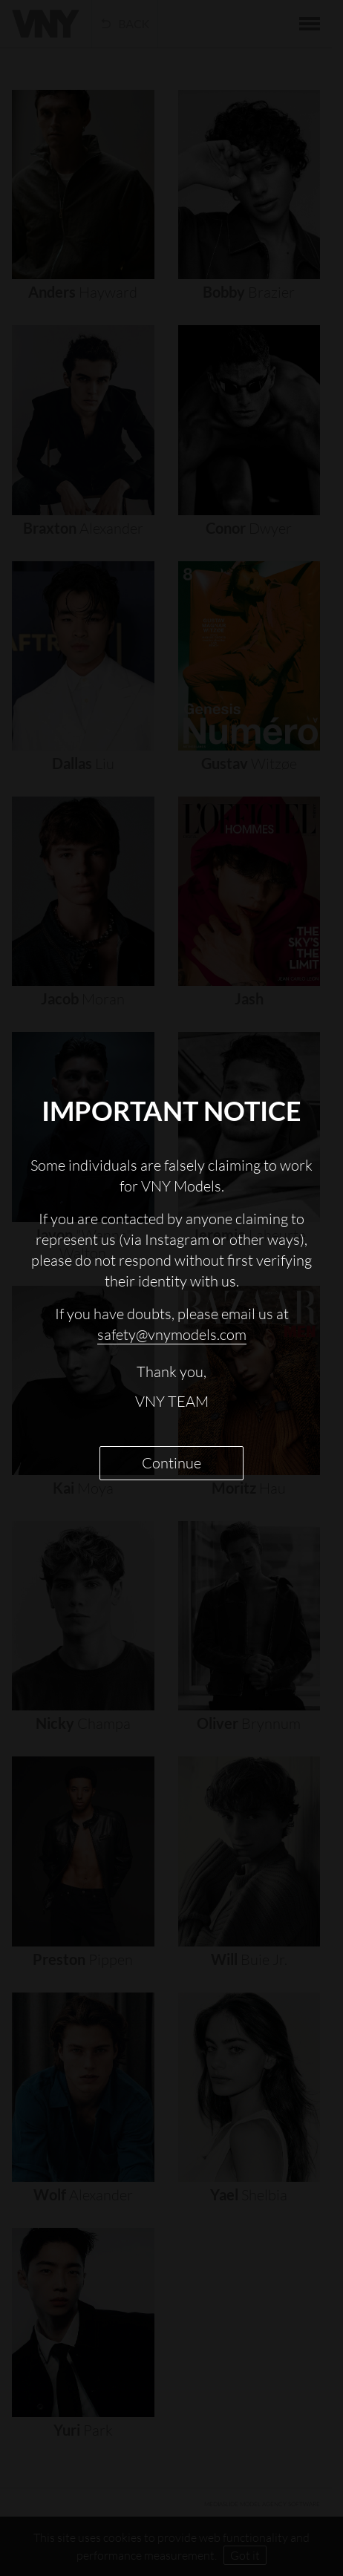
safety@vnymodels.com (171, 1334)
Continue (171, 1463)
